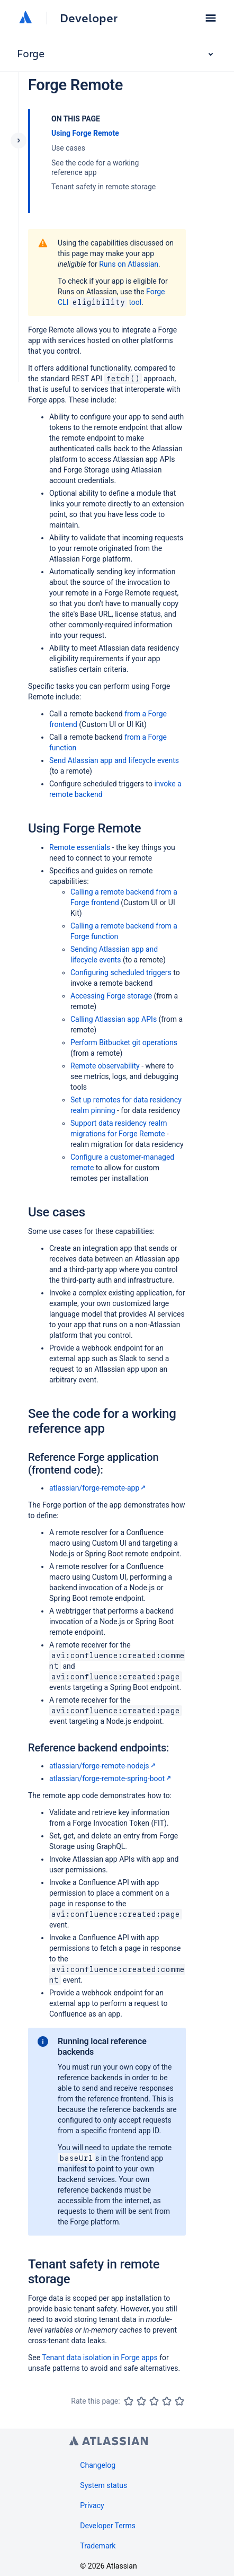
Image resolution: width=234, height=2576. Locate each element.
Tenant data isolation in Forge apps (99, 2357)
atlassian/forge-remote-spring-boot (111, 1778)
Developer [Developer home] (89, 18)
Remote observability (105, 1066)
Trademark (97, 2546)
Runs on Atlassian (128, 264)
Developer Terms (108, 2525)
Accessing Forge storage (111, 996)
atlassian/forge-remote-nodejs (103, 1766)
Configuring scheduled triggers (121, 972)
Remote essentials (79, 847)
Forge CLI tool (111, 297)
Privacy (92, 2505)
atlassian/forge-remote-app (98, 1488)
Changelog (97, 2465)
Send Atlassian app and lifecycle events (114, 760)
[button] (210, 18)
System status (103, 2485)
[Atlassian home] (25, 18)
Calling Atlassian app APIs (113, 1019)
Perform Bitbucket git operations (123, 1042)
